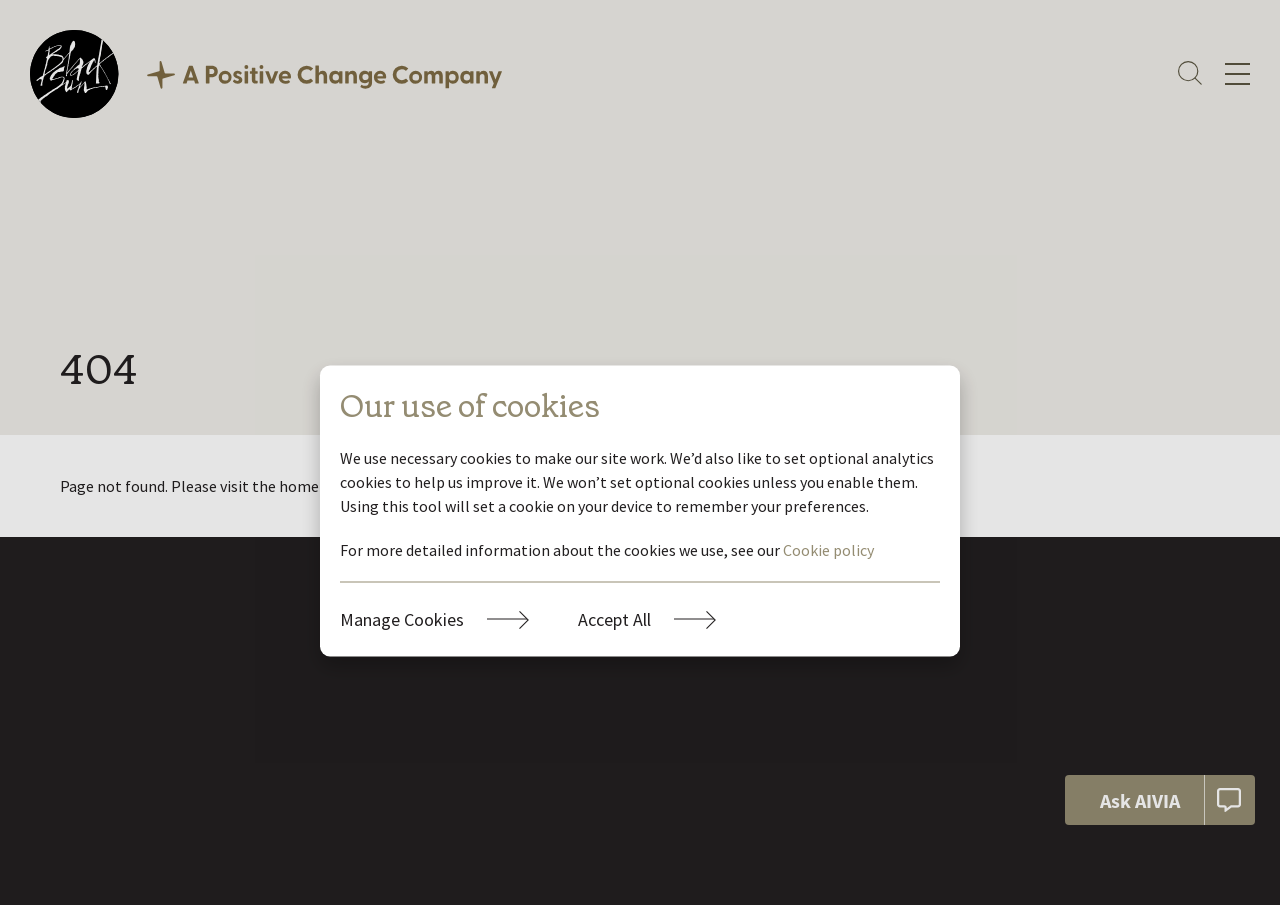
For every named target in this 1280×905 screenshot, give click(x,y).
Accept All (614, 618)
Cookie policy (828, 549)
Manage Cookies (402, 618)
